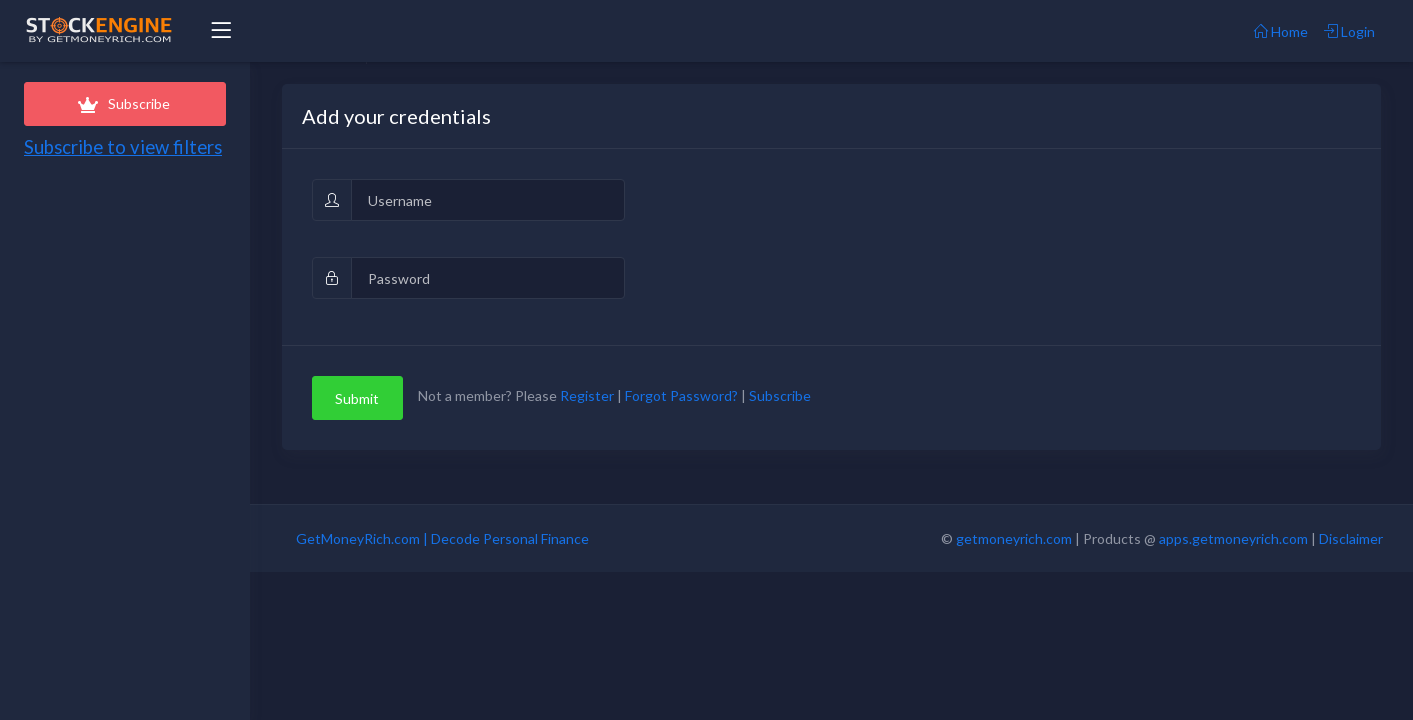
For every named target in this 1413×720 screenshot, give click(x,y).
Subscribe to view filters (123, 147)
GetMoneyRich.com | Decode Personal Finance (442, 538)
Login (1349, 31)
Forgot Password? (681, 396)
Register (587, 396)
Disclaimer (1351, 538)
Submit (357, 398)
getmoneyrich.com (1014, 538)
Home (1281, 31)
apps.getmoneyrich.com (1233, 538)
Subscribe (125, 103)
